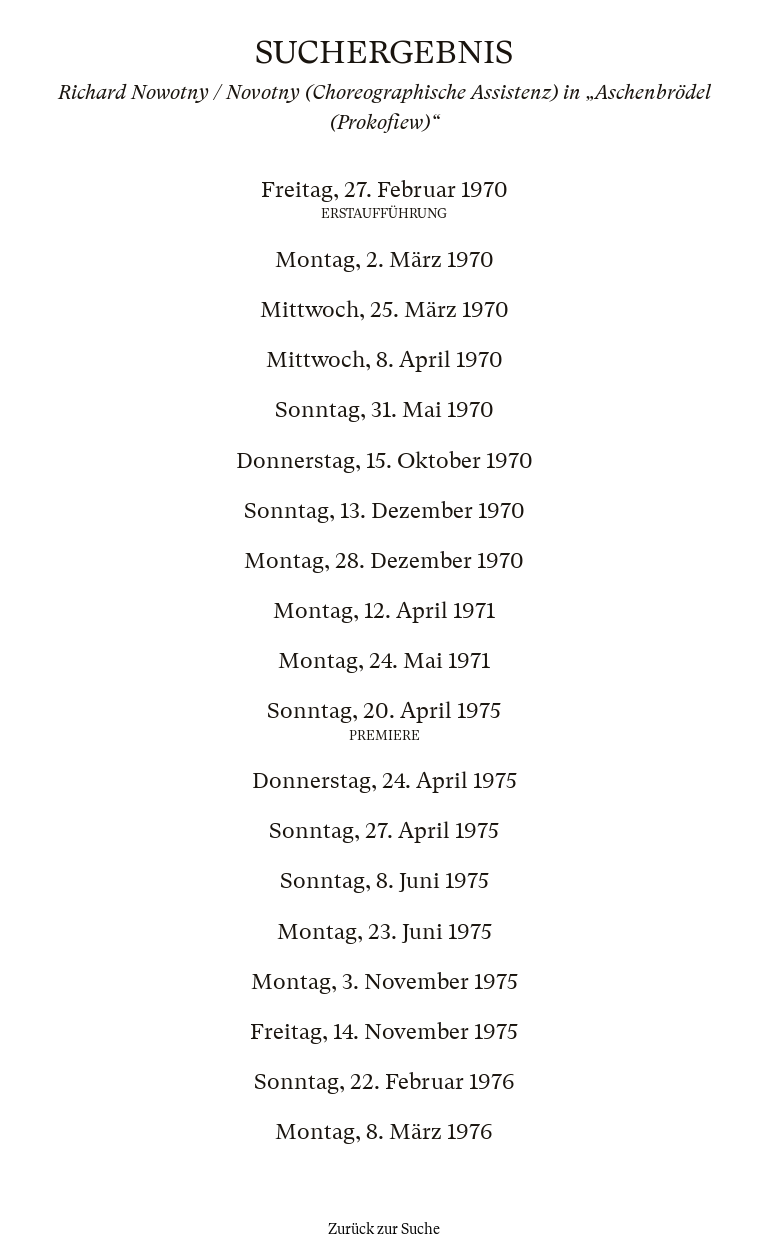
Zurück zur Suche (384, 1229)
